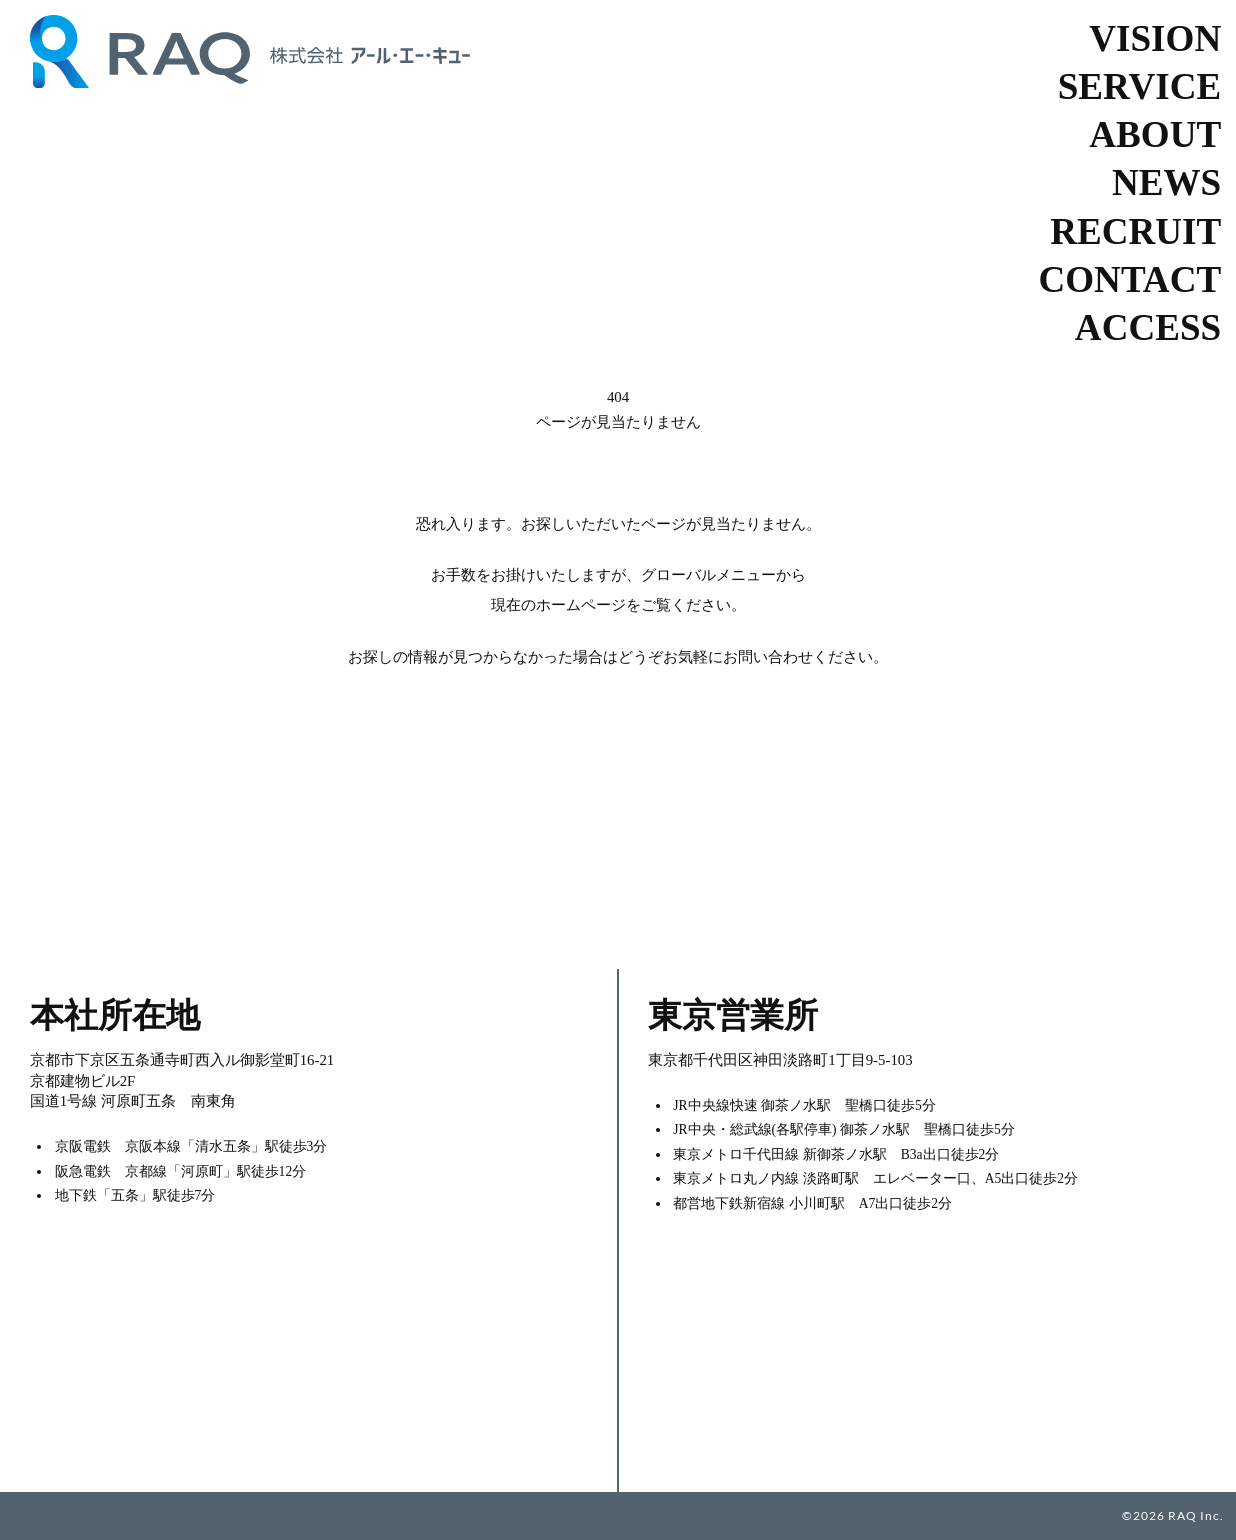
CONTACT (1130, 279)
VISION (1155, 38)
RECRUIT (1135, 231)
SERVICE (1140, 86)
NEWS (1166, 182)
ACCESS (1148, 327)
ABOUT (1155, 134)
